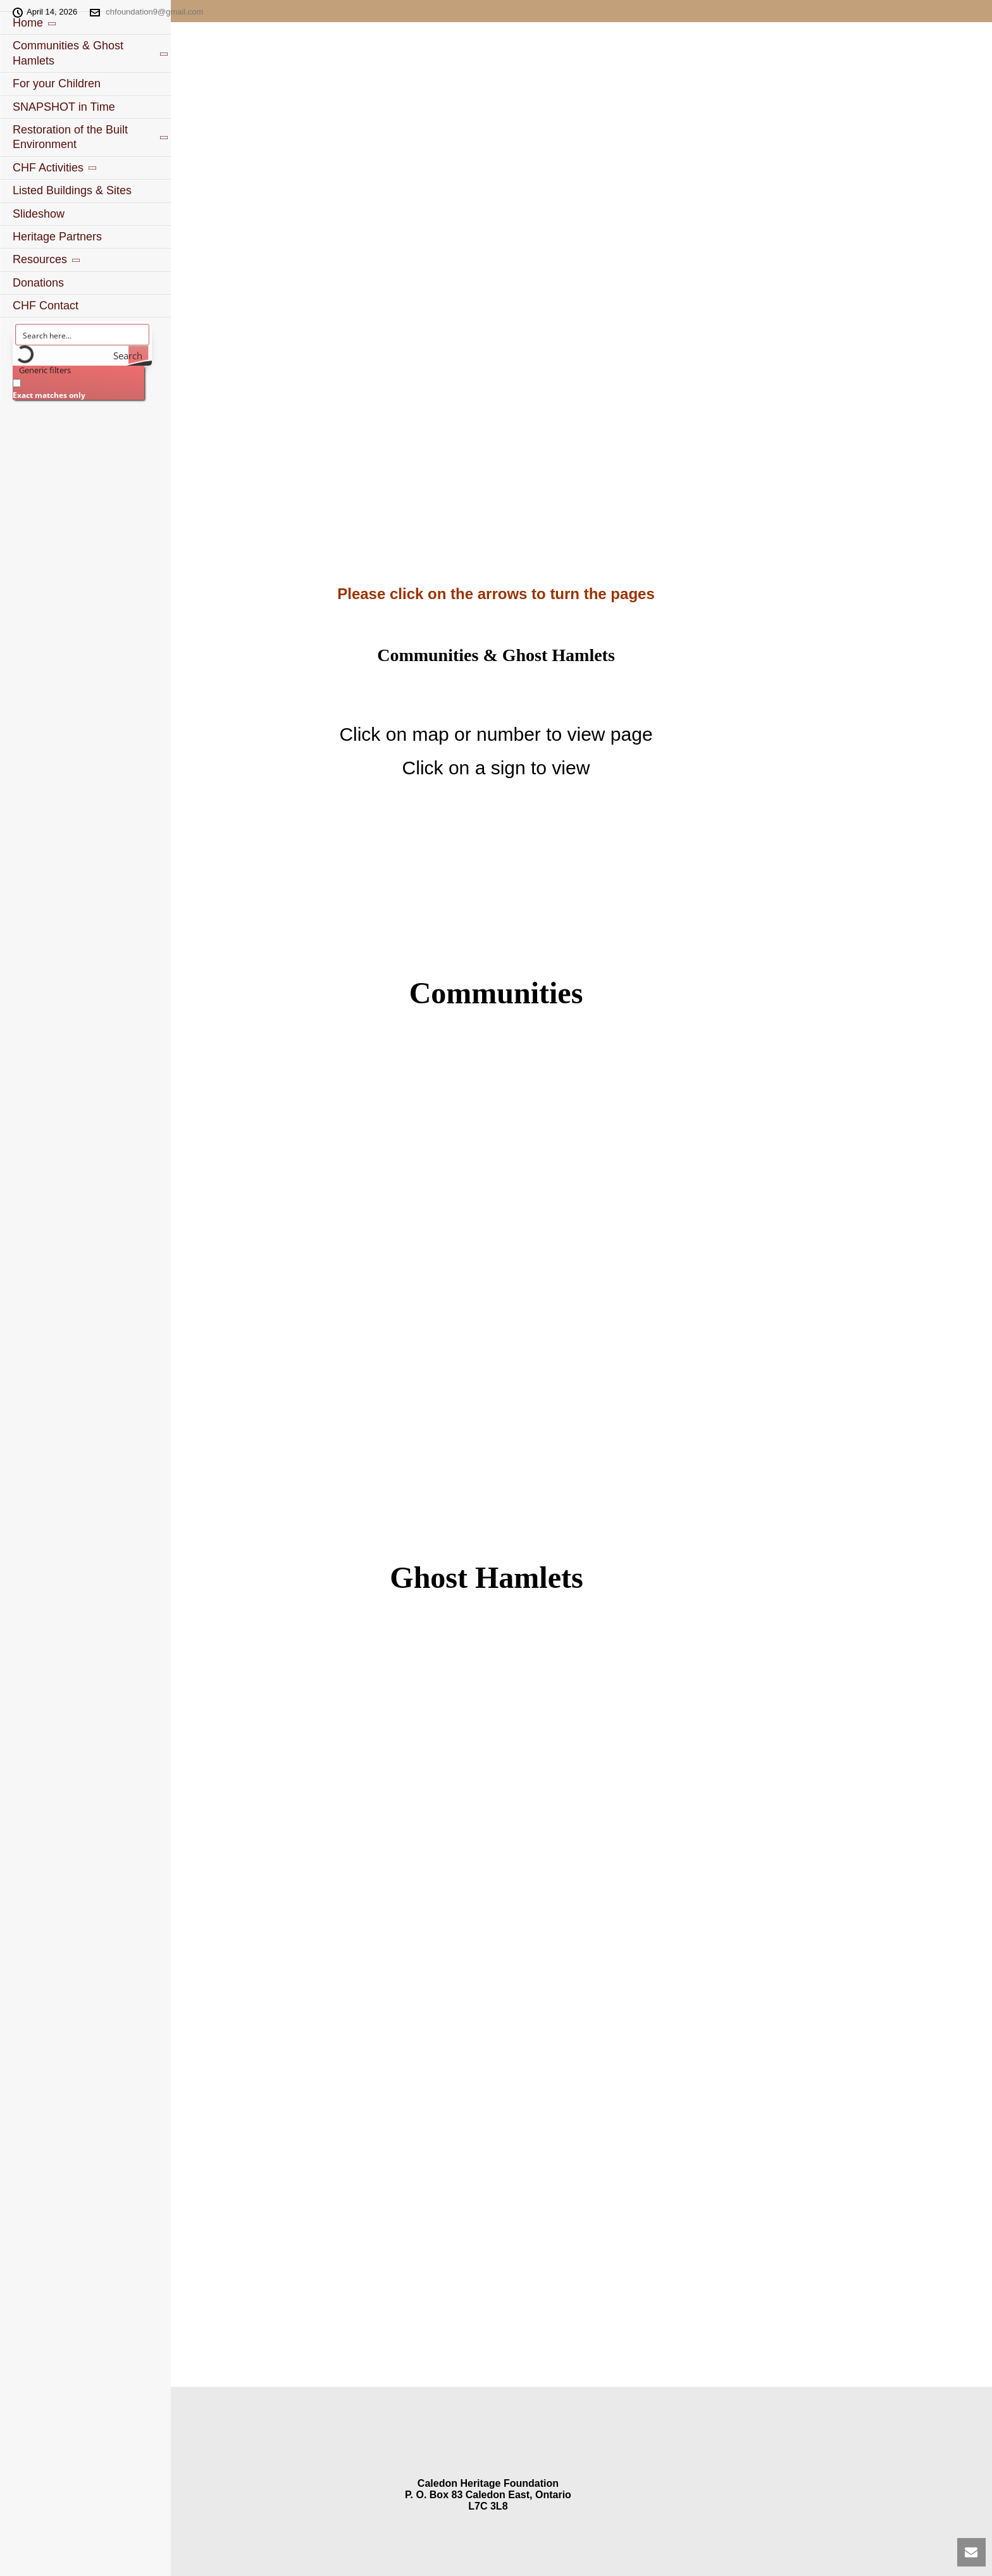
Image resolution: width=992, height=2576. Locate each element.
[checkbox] (76, 387)
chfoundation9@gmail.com (154, 11)
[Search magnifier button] (138, 355)
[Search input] (83, 334)
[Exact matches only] (17, 383)
